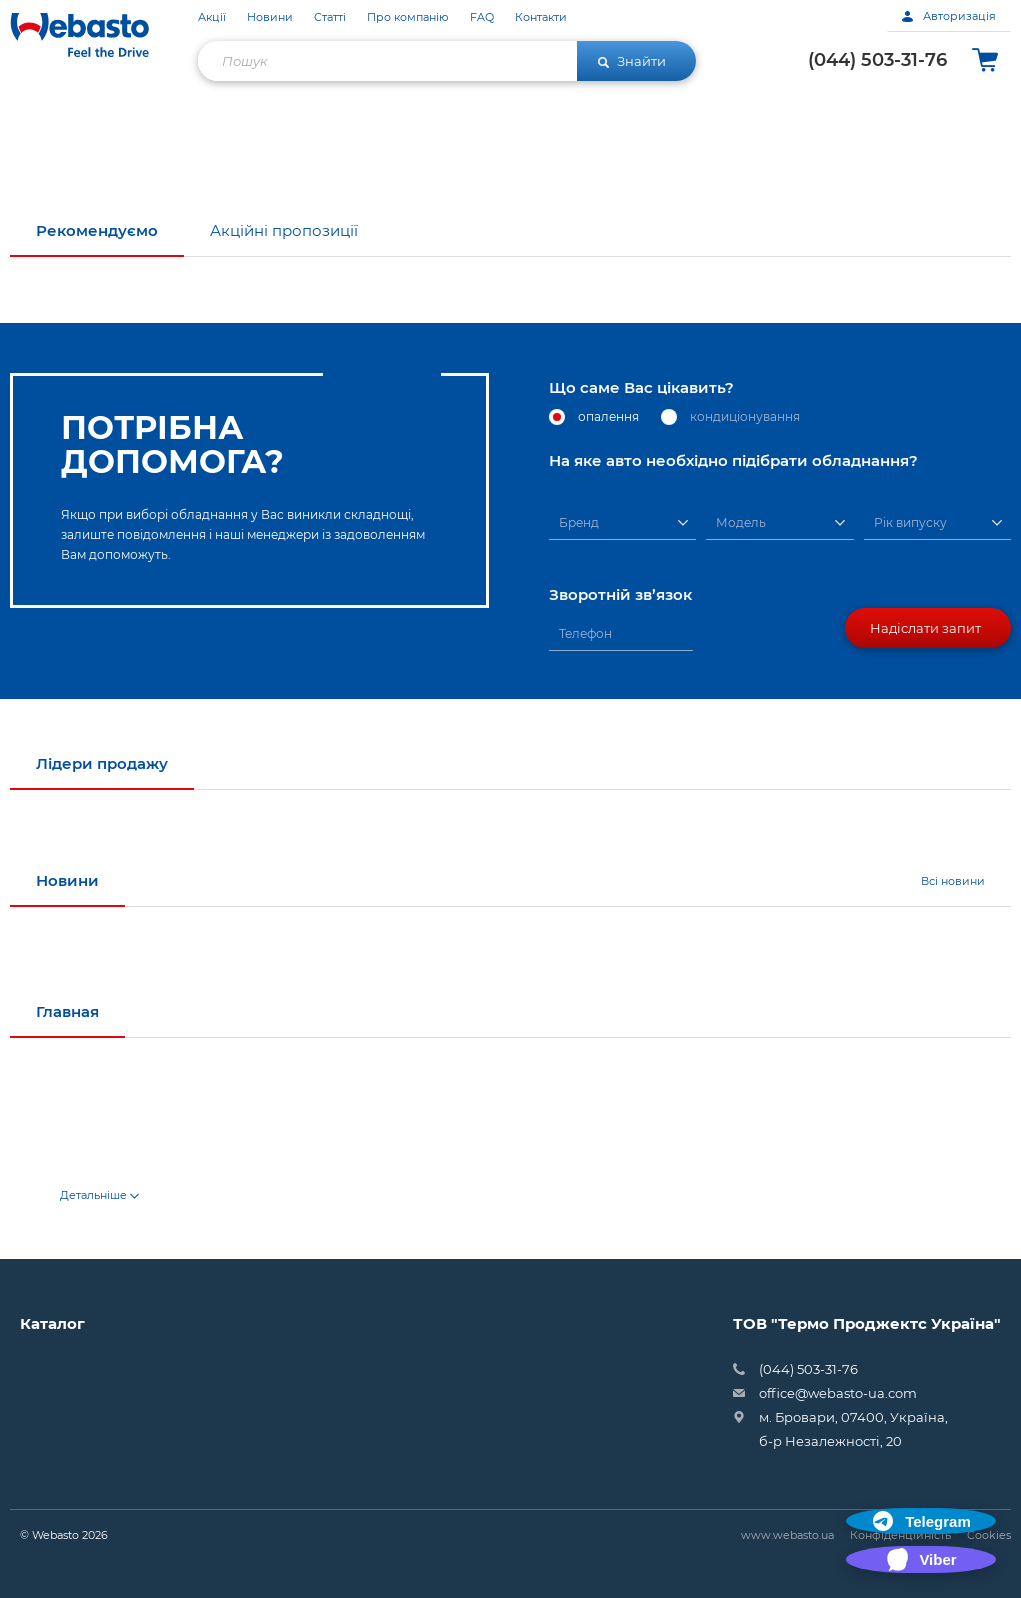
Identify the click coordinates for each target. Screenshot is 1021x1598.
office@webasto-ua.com (838, 1393)
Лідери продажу (102, 763)
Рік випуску (910, 522)
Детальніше (99, 1195)
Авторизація (949, 16)
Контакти (541, 17)
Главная (67, 1011)
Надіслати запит (925, 628)
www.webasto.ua (787, 1535)
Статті (330, 17)
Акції (212, 17)
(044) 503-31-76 (877, 60)
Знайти (632, 61)
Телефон (585, 633)
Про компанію (408, 17)
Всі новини (953, 881)
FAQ (482, 17)
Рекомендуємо (97, 230)
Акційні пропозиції (284, 230)
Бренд (579, 522)
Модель (741, 522)
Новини (270, 17)
